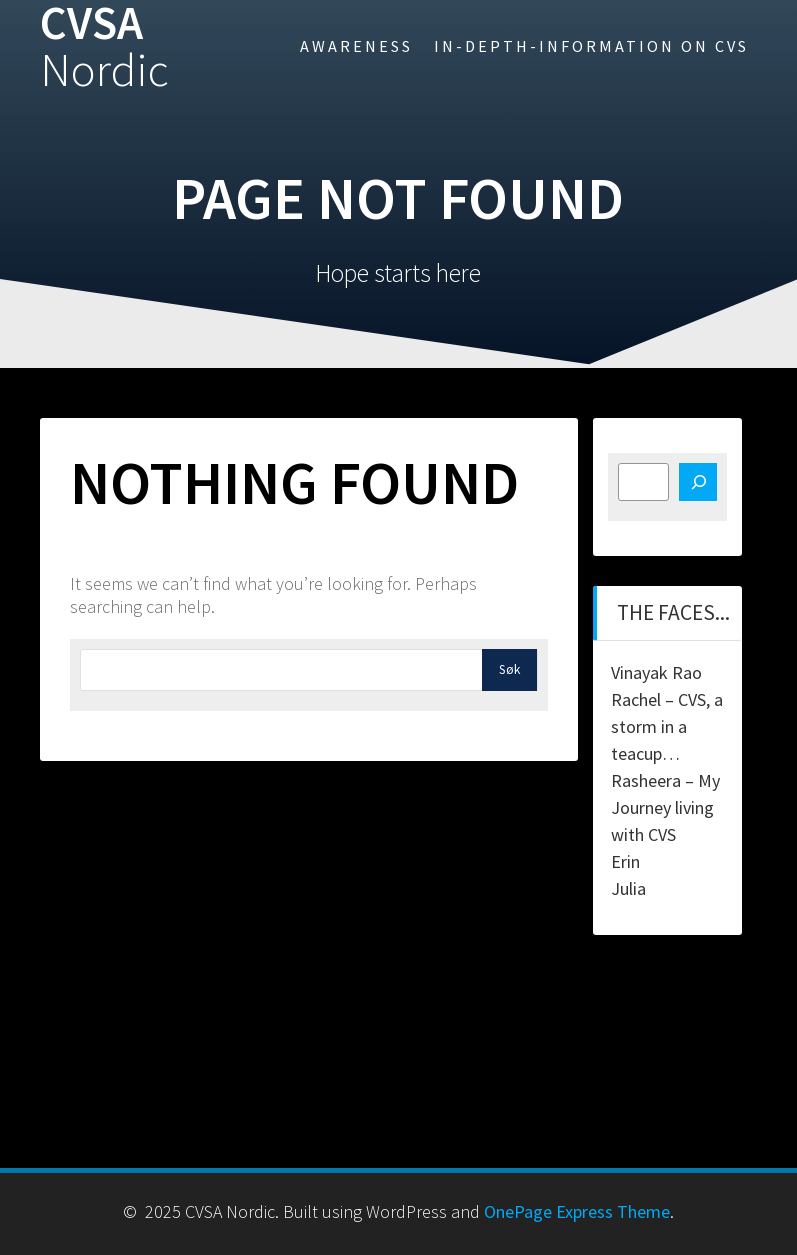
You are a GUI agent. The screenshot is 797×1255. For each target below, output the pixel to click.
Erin (625, 861)
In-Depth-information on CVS (591, 46)
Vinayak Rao (656, 672)
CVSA (104, 47)
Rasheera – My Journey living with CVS (665, 807)
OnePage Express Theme (577, 1211)
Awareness (356, 46)
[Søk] (698, 482)
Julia (628, 888)
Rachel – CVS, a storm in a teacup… (667, 726)
